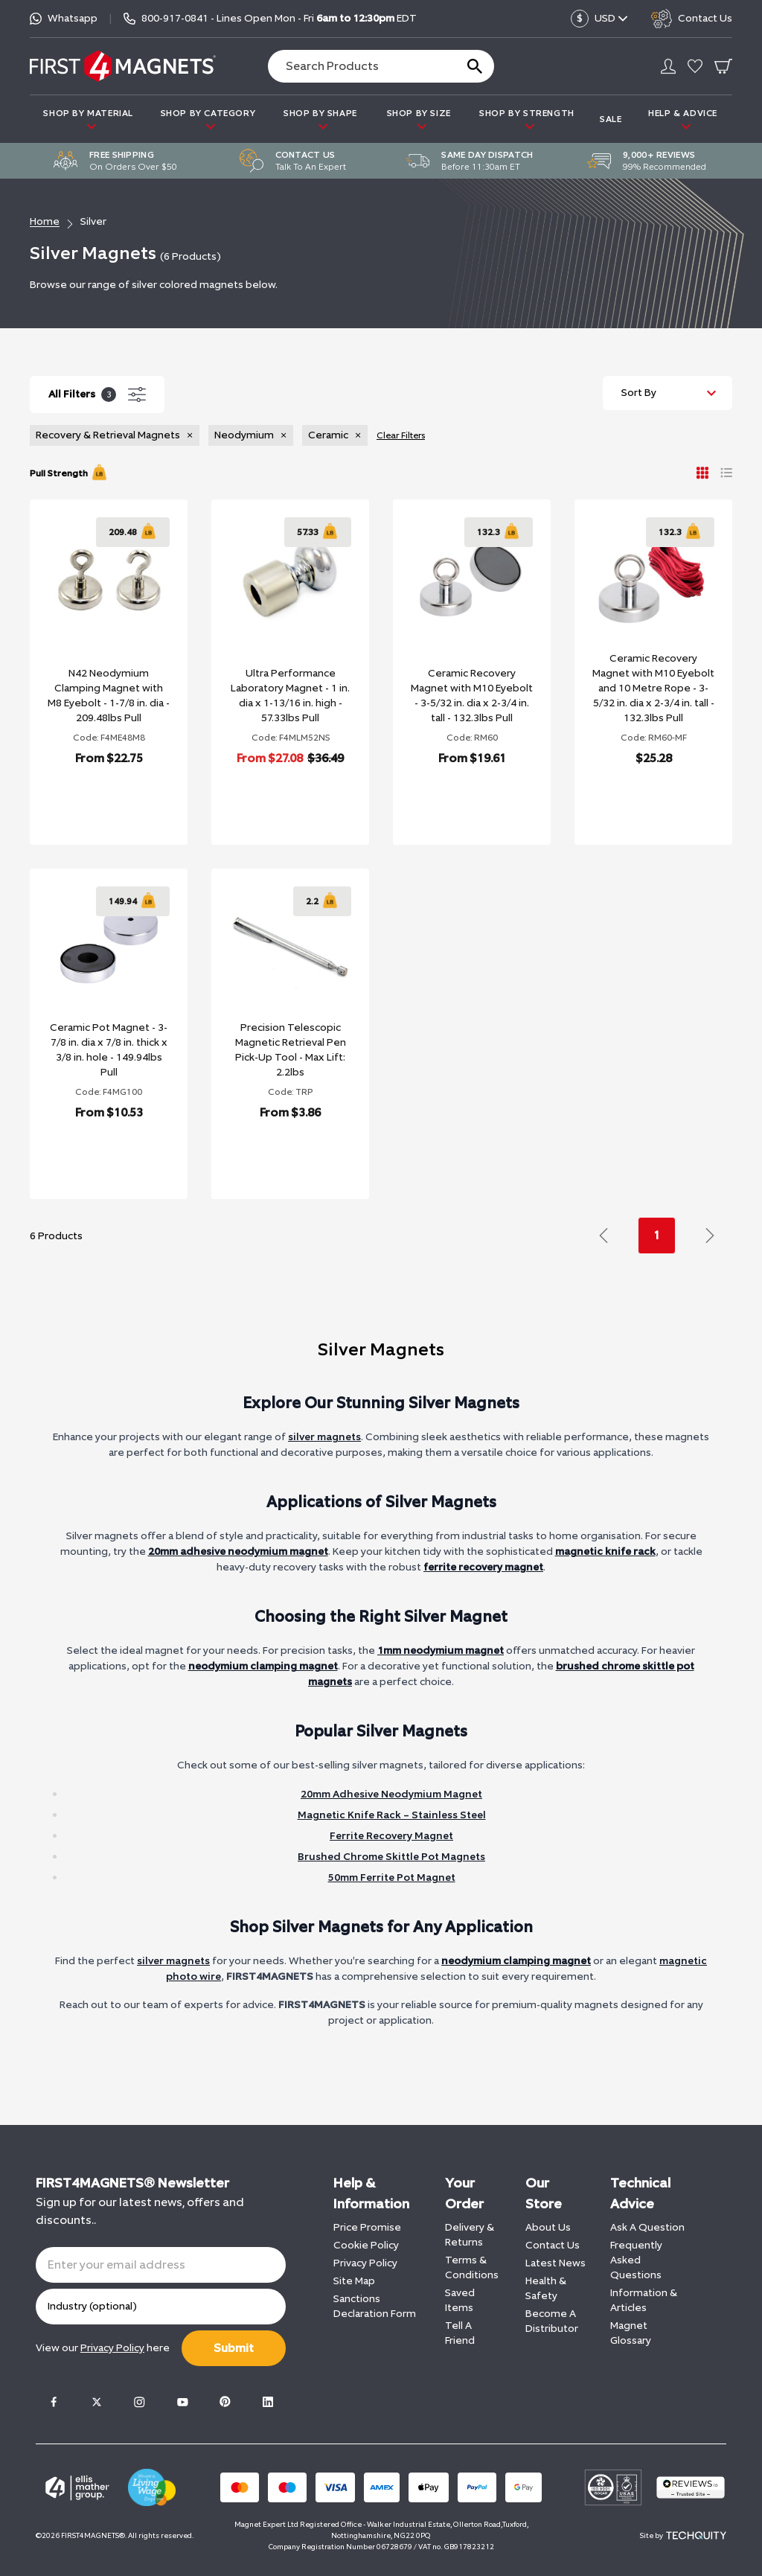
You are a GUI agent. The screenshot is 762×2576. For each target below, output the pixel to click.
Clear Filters (401, 435)
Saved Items (460, 2300)
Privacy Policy (365, 2263)
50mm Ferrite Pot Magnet (391, 1877)
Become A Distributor (551, 2321)
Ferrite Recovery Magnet (391, 1836)
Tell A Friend (460, 2333)
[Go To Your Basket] (723, 66)
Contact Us (552, 2245)
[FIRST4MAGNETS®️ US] (123, 66)
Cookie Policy (366, 2245)
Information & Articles (643, 2300)
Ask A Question (647, 2227)
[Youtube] (182, 2402)
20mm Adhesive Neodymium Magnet (391, 1794)
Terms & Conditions (472, 2267)
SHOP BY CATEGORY (208, 119)
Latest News (555, 2263)
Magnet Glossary (630, 2333)
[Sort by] (667, 393)
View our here (103, 2348)
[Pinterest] (225, 2402)
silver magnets (324, 1437)
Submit (234, 2348)
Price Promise (367, 2227)
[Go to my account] (668, 66)
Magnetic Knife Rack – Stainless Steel (392, 1815)
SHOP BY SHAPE (320, 119)
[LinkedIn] (268, 2402)
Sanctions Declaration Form (374, 2306)
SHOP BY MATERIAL (88, 119)
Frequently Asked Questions (636, 2260)
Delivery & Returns (469, 2234)
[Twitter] (97, 2402)
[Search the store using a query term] (356, 66)
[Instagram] (139, 2402)
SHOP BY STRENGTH (526, 119)
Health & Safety (545, 2288)
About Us (548, 2227)
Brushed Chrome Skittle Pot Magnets (391, 1857)
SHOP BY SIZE (419, 119)
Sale (610, 119)
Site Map (354, 2281)
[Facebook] (53, 2402)
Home (45, 221)
